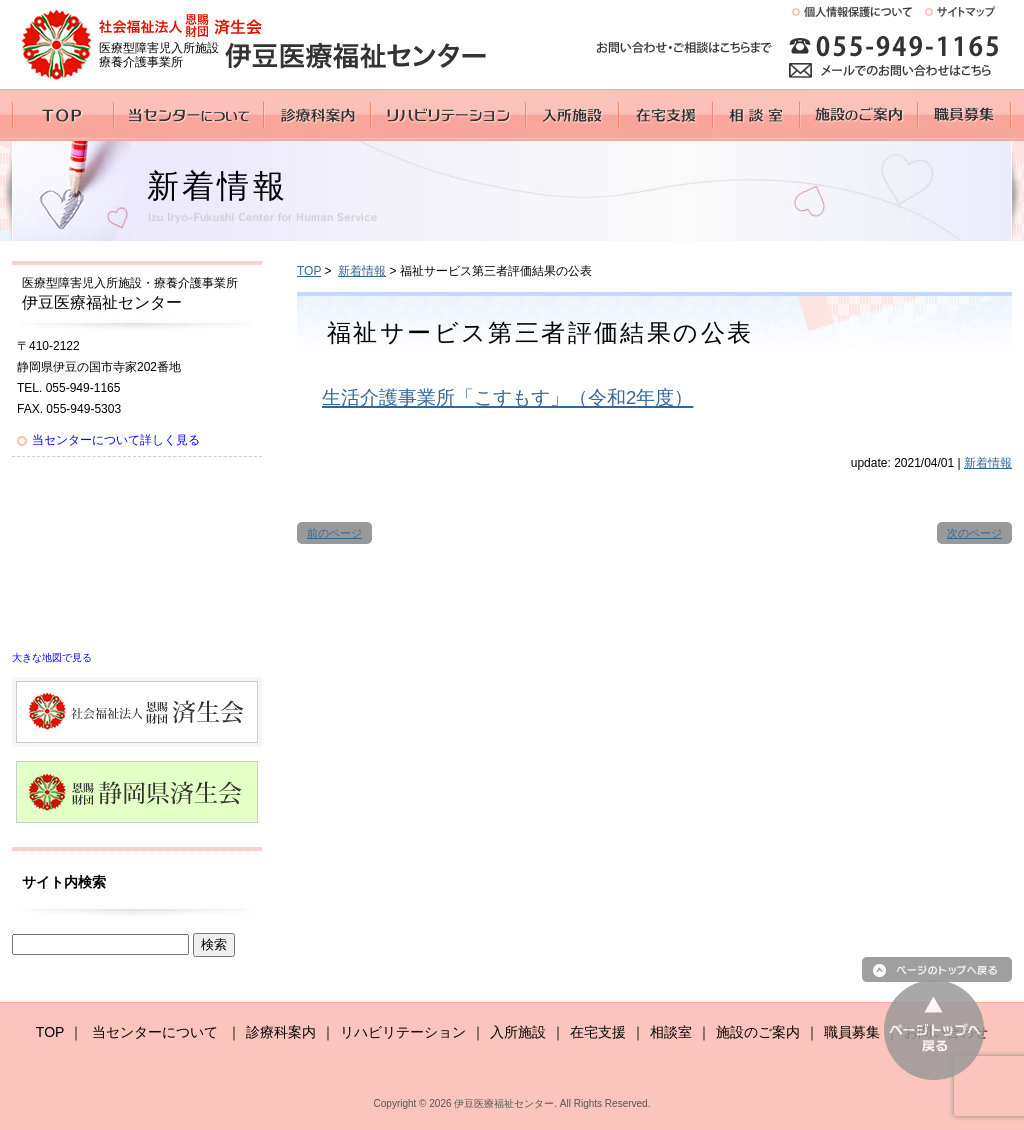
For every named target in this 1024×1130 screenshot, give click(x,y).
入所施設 (518, 1032)
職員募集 (852, 1032)
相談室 (671, 1032)
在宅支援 (598, 1032)
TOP (309, 271)
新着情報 (362, 271)
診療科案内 (281, 1032)
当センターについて (155, 1032)
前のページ (334, 533)
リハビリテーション (403, 1032)
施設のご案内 (758, 1032)
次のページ (974, 533)
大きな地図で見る (52, 657)
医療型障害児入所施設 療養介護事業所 (159, 55)
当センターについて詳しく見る (116, 440)
